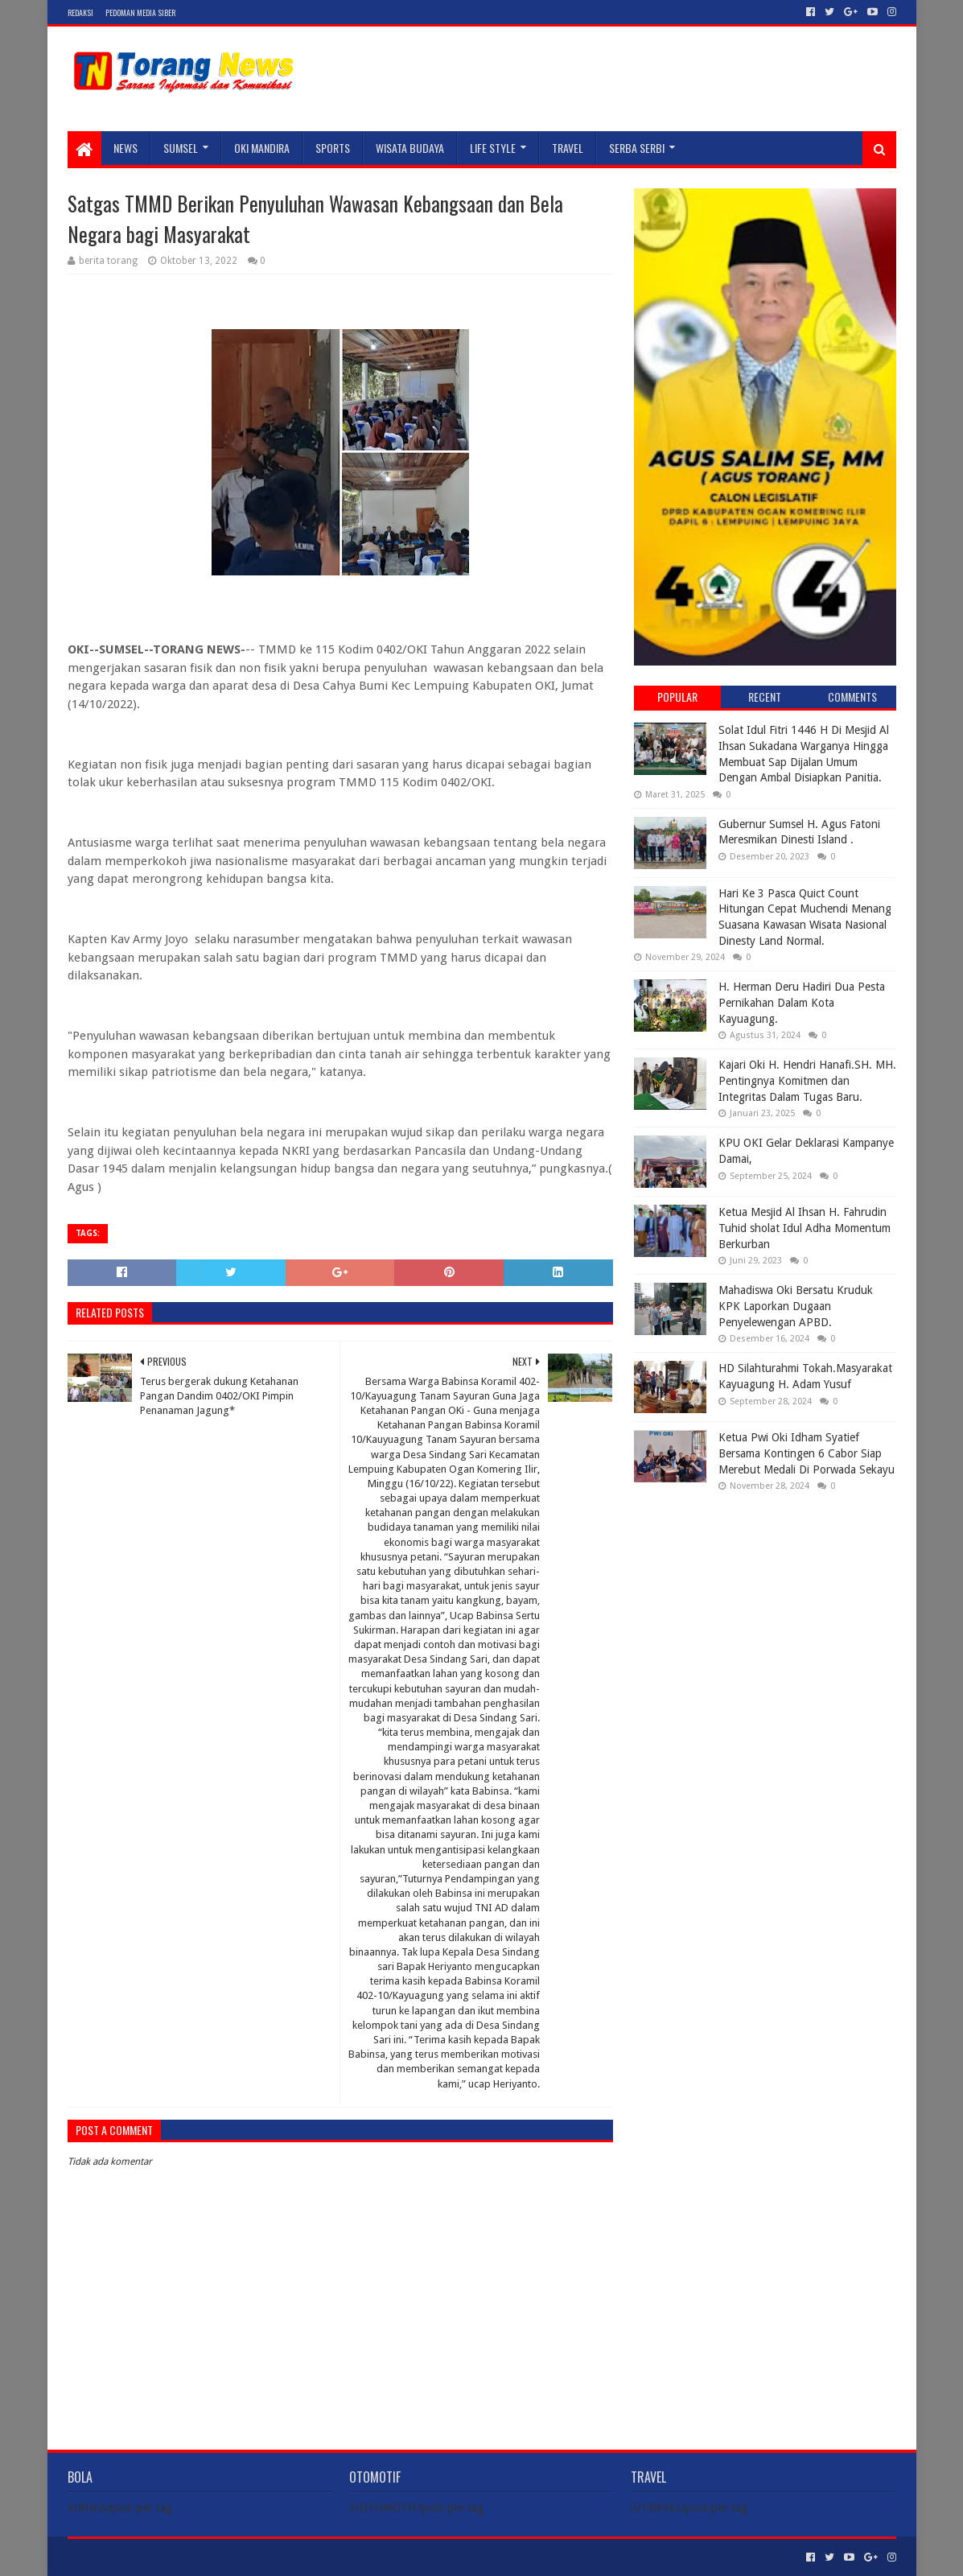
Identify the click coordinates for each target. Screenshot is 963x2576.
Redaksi (80, 12)
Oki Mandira (262, 147)
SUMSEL (180, 147)
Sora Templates (157, 2557)
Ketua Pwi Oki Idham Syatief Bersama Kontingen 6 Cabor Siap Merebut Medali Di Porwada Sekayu (806, 1453)
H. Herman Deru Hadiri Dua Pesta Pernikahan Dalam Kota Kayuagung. (801, 1002)
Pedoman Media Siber (140, 12)
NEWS (125, 147)
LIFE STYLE (493, 147)
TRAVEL (567, 147)
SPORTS (332, 147)
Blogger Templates (249, 2557)
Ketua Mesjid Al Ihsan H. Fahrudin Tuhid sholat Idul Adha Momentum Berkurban (804, 1228)
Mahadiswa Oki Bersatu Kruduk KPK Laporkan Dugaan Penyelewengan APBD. (795, 1306)
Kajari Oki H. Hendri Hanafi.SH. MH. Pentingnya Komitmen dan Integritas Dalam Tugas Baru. (807, 1080)
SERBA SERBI (637, 147)
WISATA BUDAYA (410, 147)
